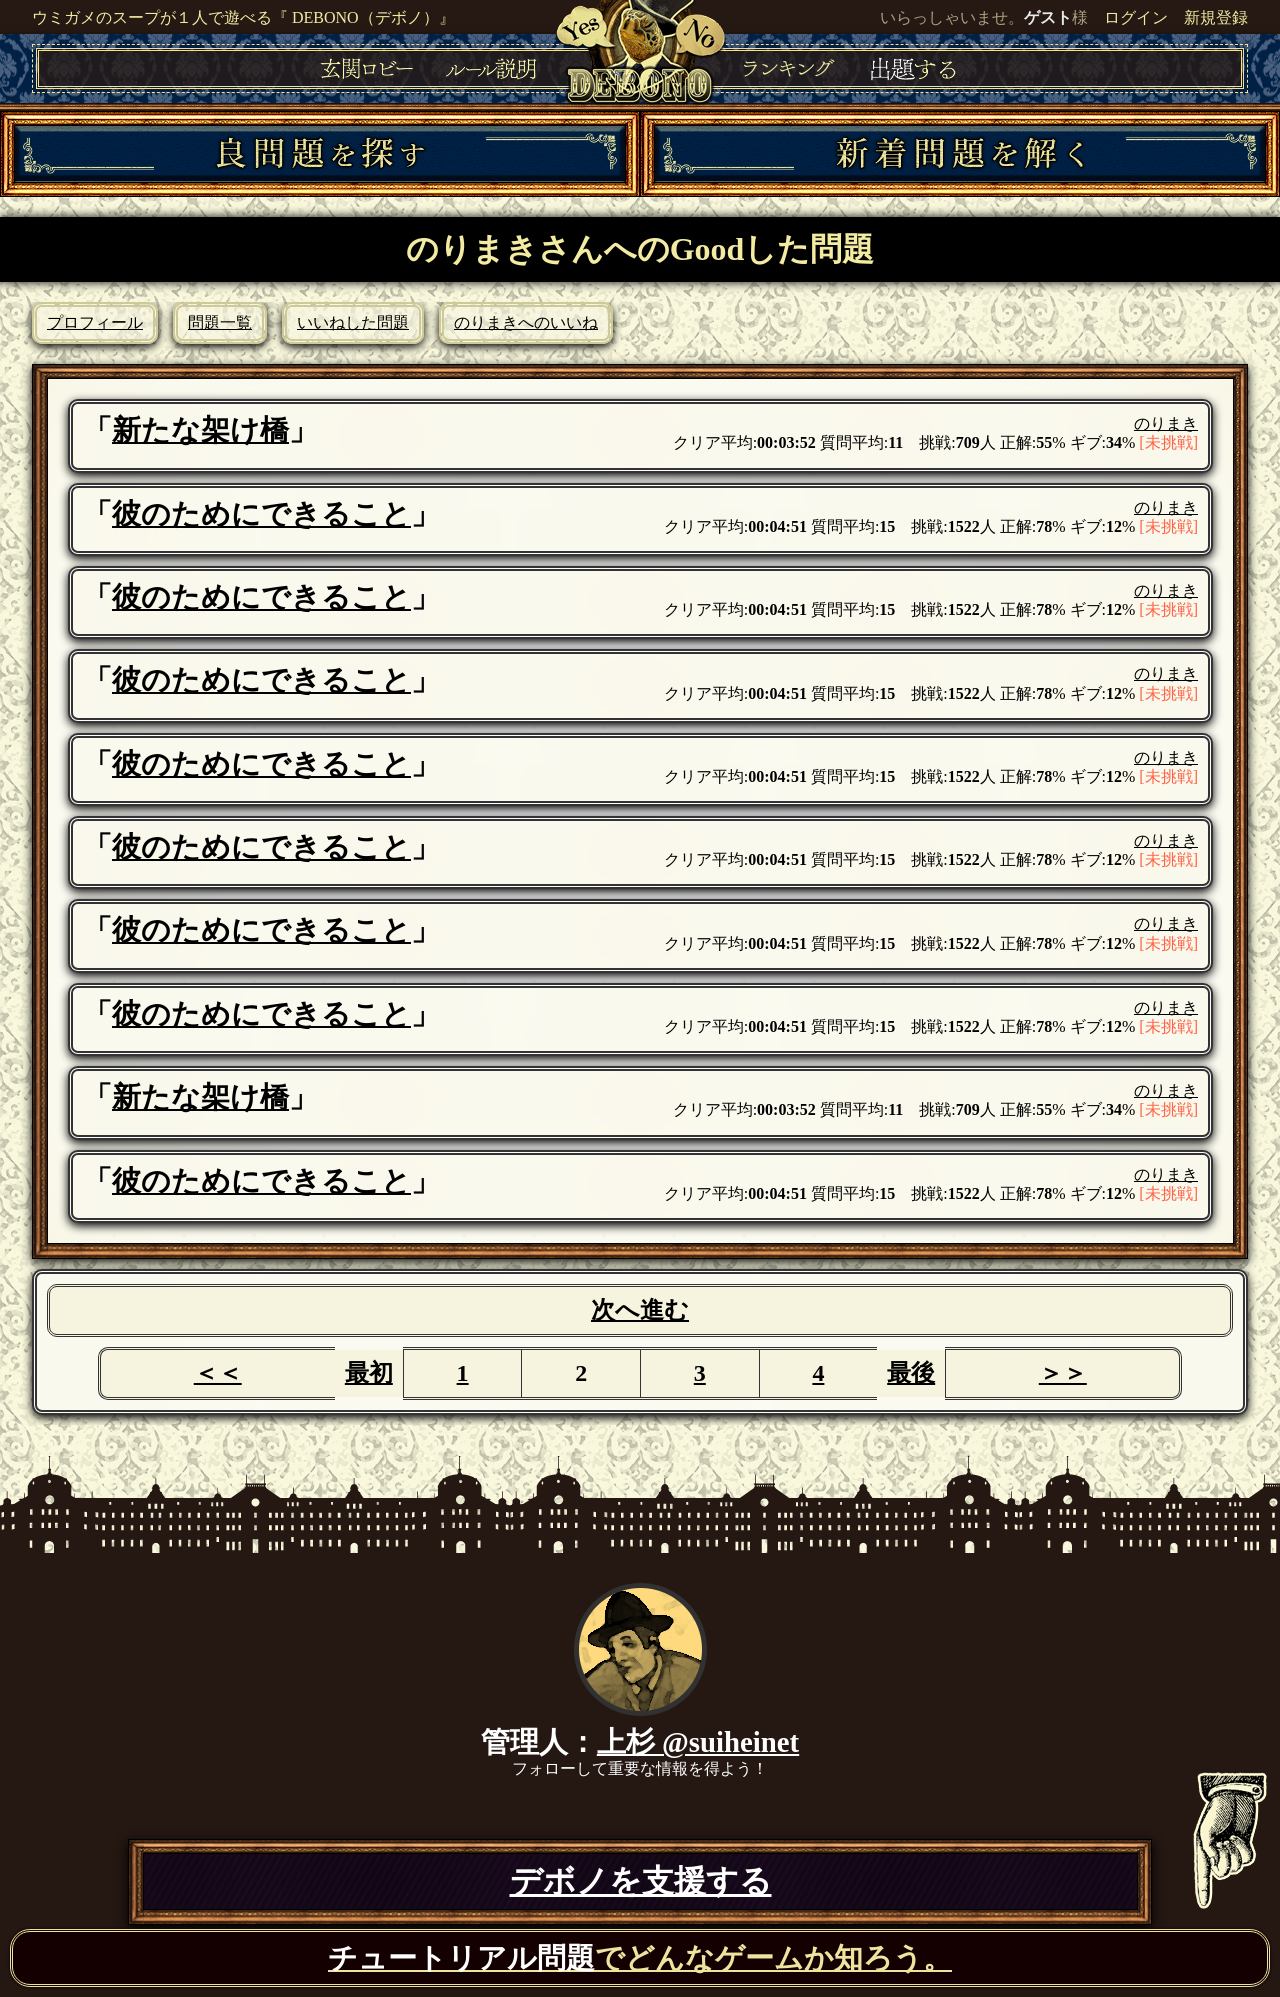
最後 (911, 1373)
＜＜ (218, 1373)
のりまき (1166, 423)
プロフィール (95, 322)
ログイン (1136, 17)
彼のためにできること (261, 514)
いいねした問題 (353, 322)
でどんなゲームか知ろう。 (640, 1958)
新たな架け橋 (200, 430)
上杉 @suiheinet (698, 1742)
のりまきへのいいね (526, 322)
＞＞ (1063, 1373)
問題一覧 (220, 322)
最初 (369, 1373)
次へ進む (640, 1310)
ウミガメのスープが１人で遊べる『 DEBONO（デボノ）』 (243, 17)
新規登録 (1216, 17)
